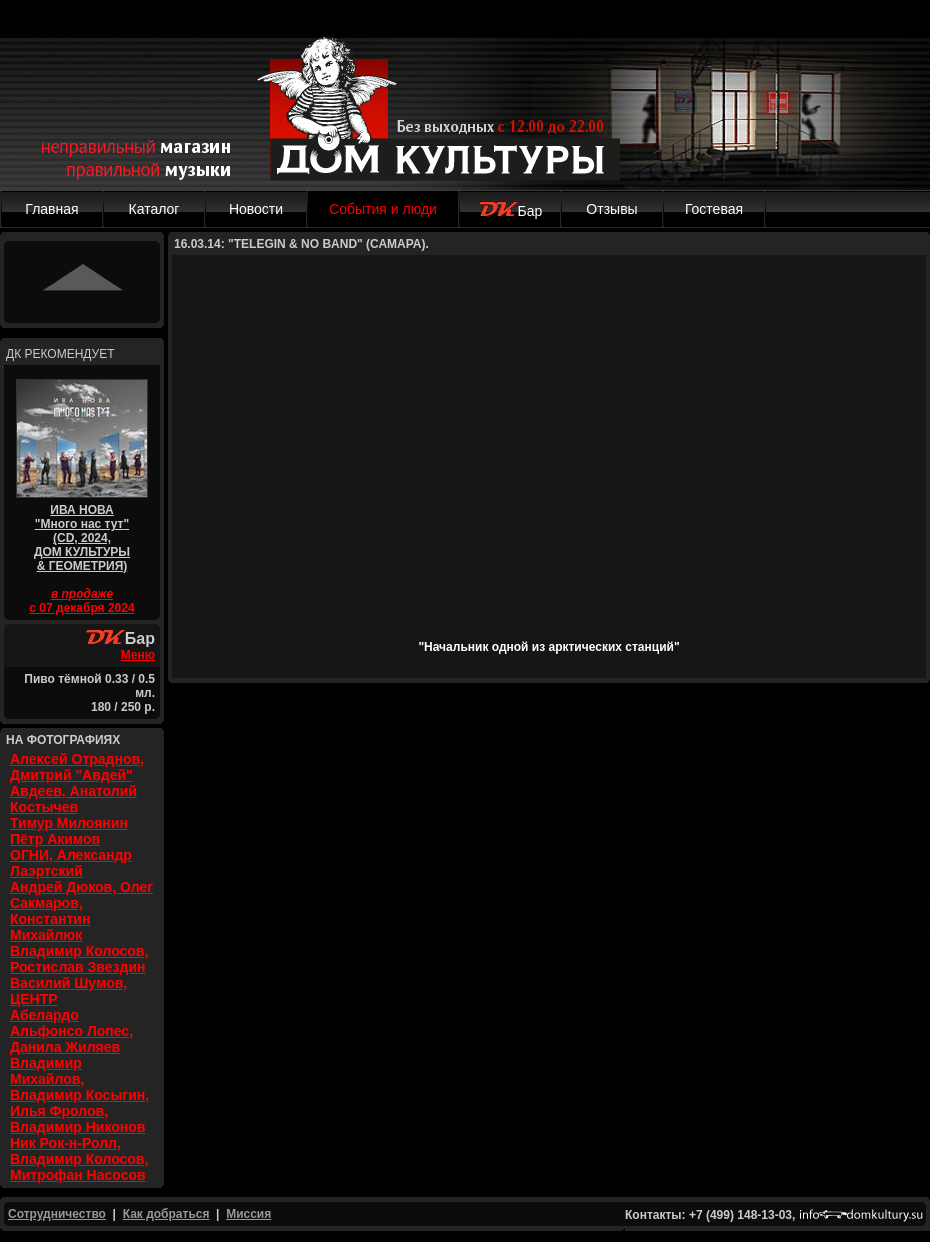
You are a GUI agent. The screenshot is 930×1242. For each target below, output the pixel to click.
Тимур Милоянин (69, 823)
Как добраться (166, 1214)
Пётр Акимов (55, 839)
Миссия (248, 1214)
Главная (51, 209)
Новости (256, 209)
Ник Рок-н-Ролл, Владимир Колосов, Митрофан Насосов (79, 1159)
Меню (138, 655)
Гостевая (714, 209)
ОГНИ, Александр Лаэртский (71, 863)
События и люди (383, 209)
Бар (510, 211)
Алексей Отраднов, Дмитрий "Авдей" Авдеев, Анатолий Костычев (77, 783)
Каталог (154, 209)
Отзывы (611, 209)
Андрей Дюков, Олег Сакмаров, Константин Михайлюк (81, 911)
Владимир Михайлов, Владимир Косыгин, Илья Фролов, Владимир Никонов (79, 1095)
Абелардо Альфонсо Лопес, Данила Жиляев (71, 1031)
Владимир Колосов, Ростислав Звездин (79, 959)
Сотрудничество (57, 1214)
